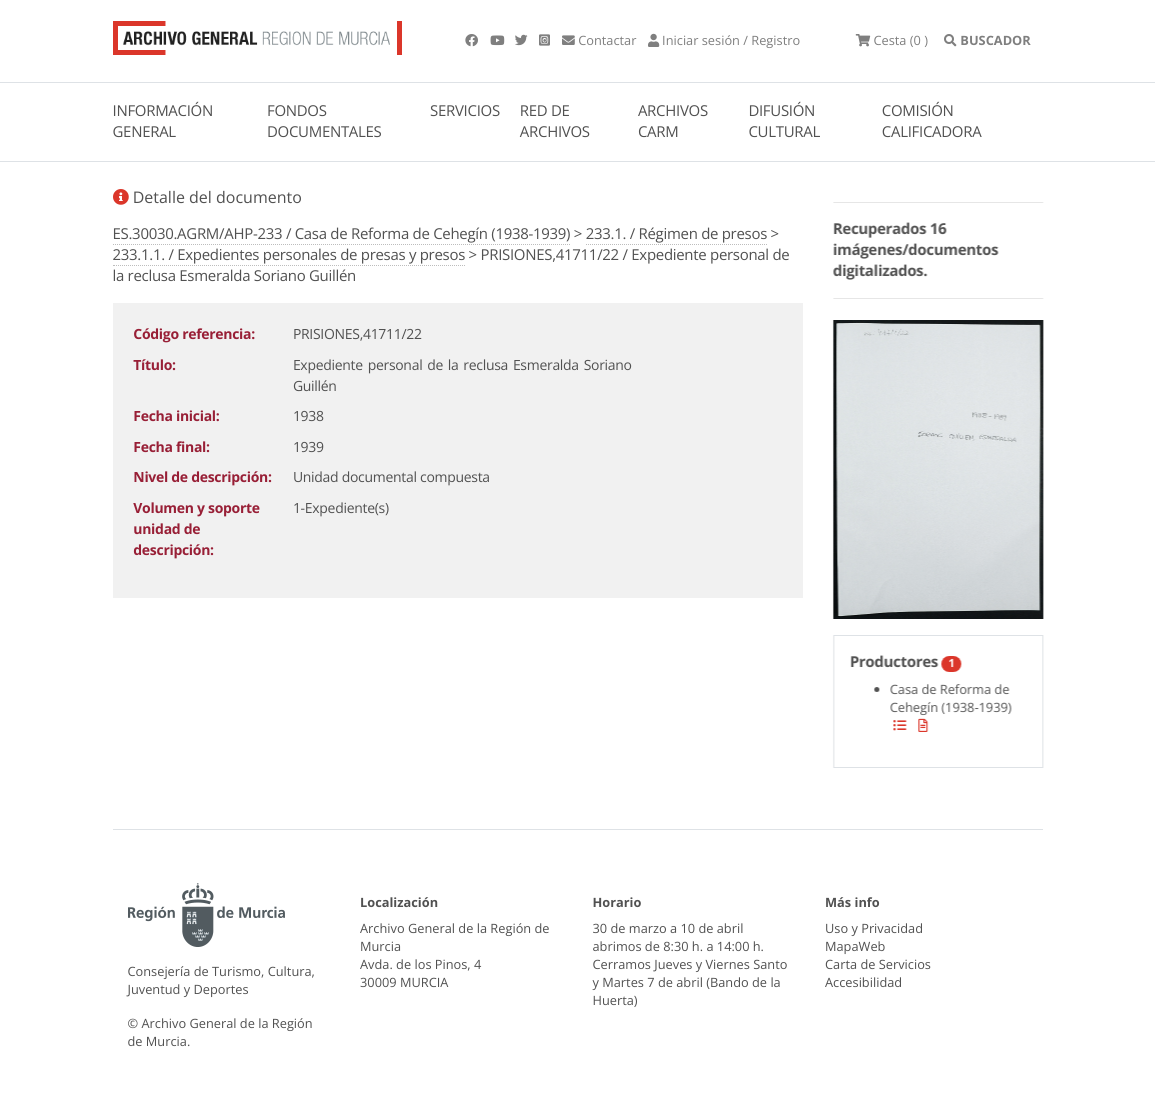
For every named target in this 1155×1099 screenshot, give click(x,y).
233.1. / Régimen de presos (676, 234)
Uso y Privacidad (874, 928)
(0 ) (892, 40)
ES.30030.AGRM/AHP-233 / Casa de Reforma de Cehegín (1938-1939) (342, 234)
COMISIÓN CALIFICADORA (932, 121)
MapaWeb (855, 946)
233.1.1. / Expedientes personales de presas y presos (289, 255)
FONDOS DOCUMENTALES (324, 121)
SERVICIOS (465, 111)
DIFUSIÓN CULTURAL (784, 121)
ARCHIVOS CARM (673, 121)
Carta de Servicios (878, 964)
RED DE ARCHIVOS (555, 121)
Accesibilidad (863, 982)
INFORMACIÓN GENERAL (163, 121)
